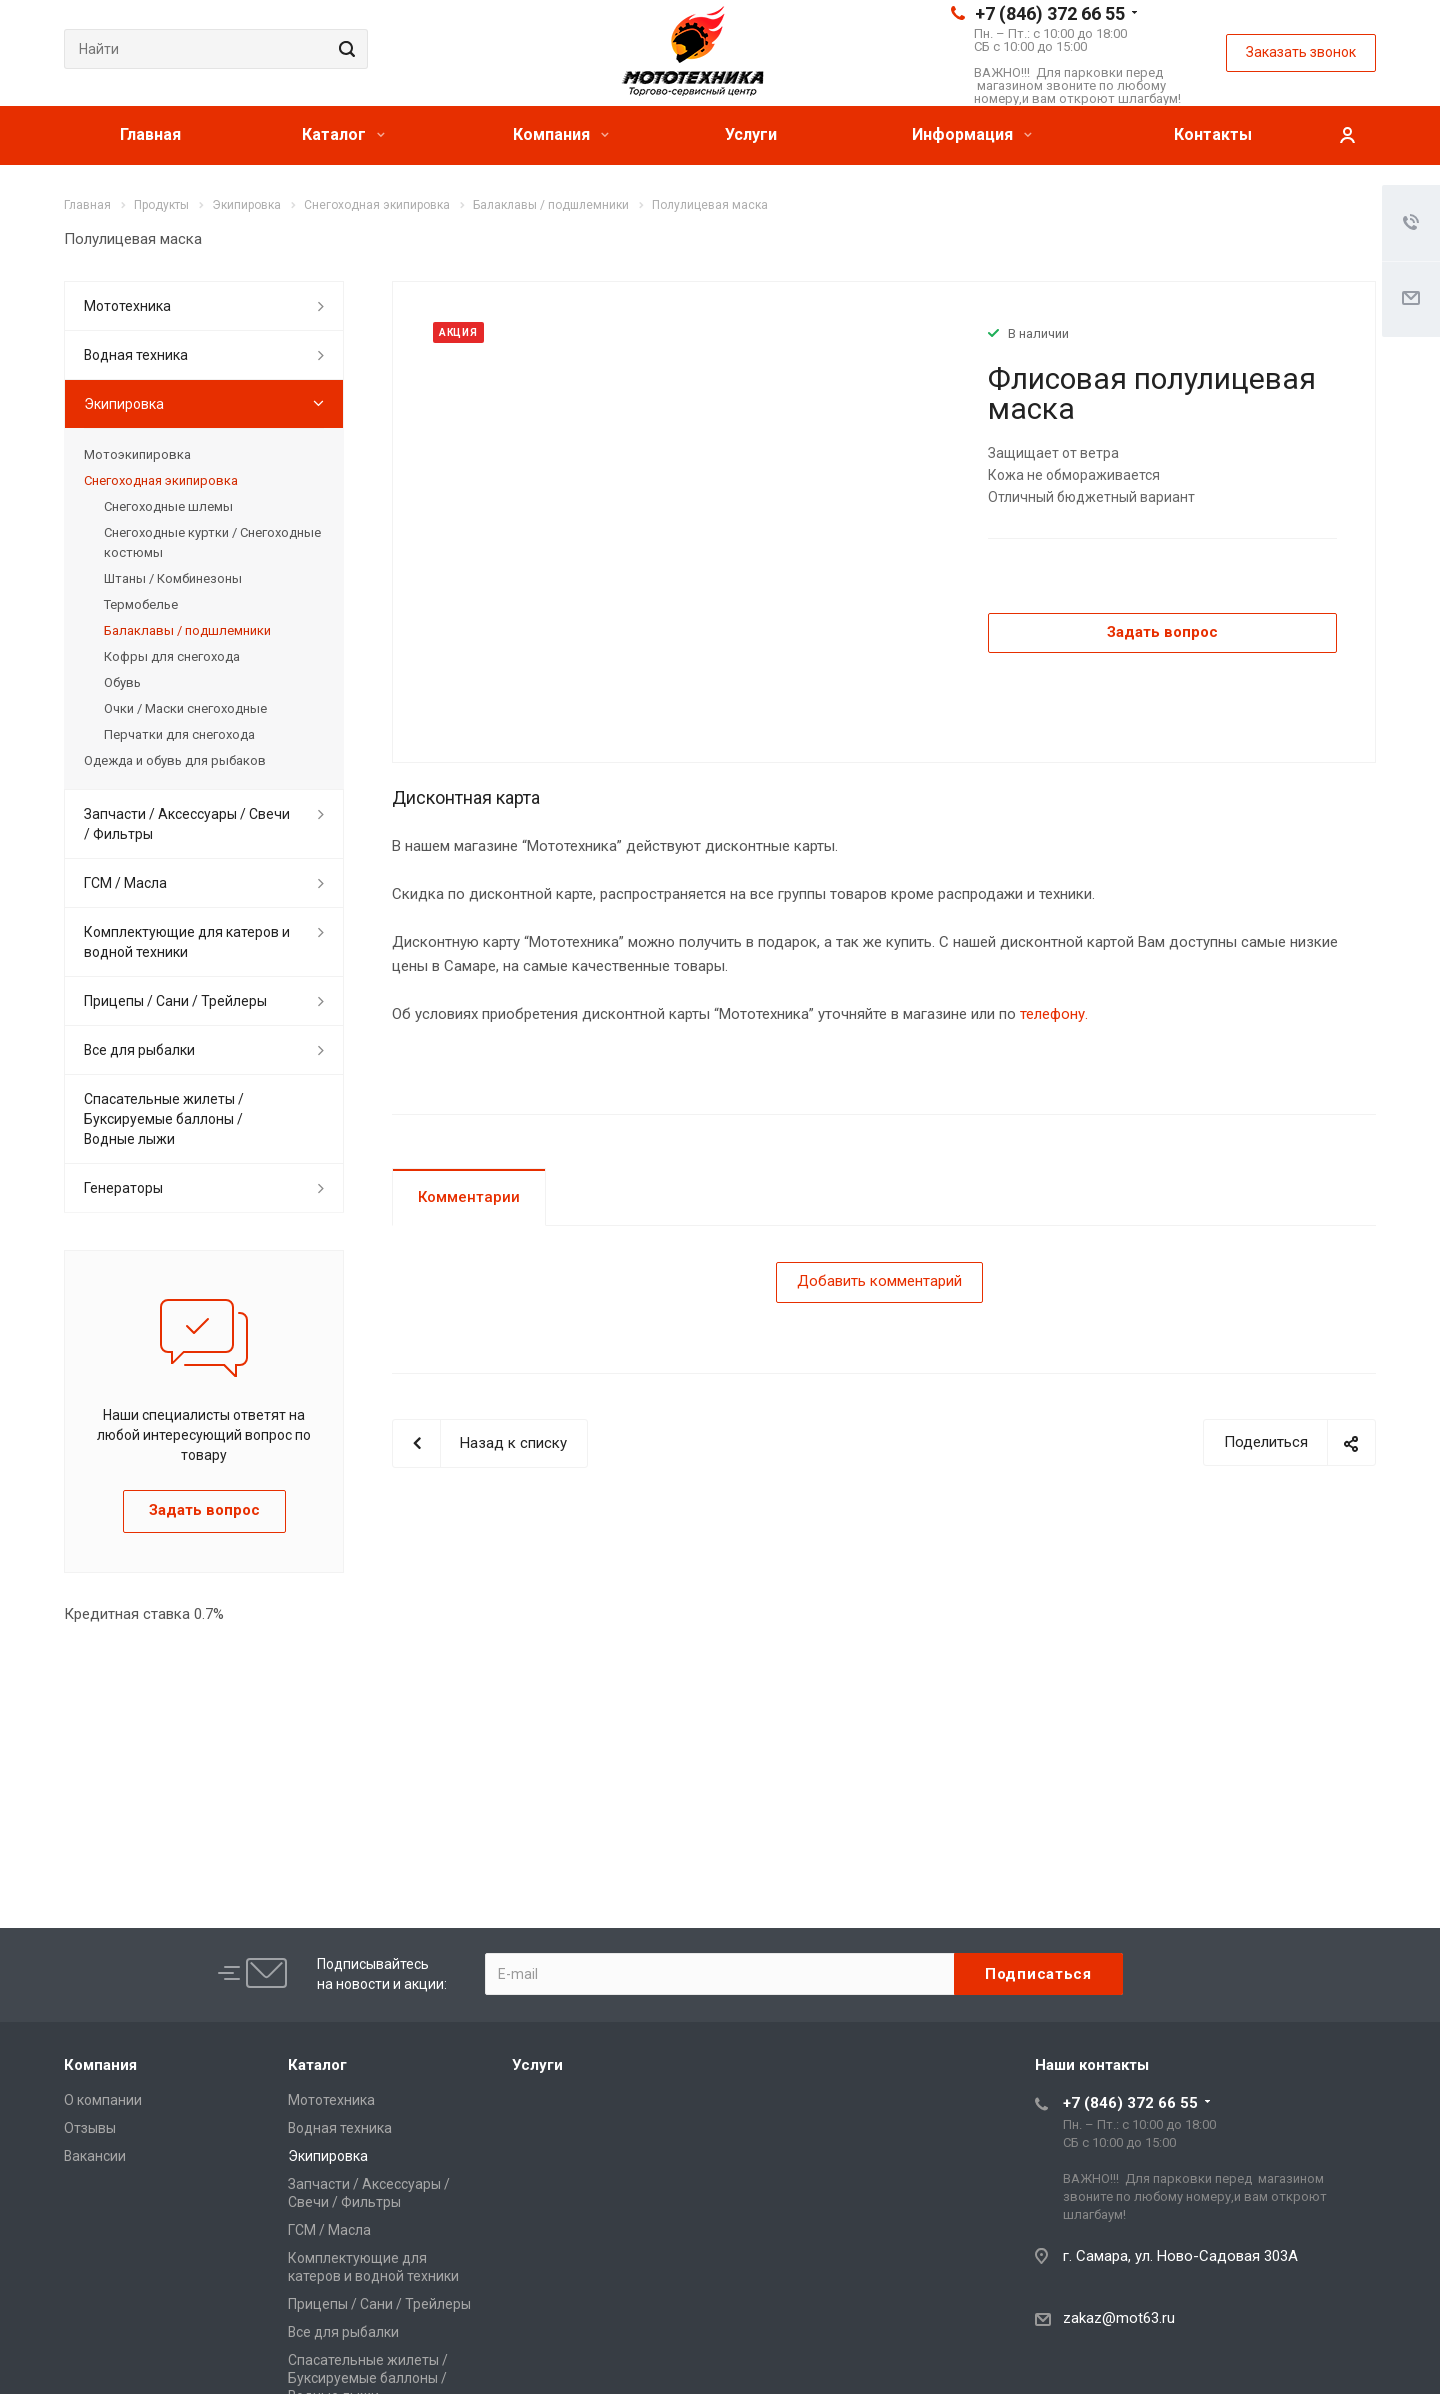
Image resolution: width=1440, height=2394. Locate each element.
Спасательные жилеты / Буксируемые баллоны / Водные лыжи (164, 1119)
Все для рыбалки (139, 1050)
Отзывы (90, 2128)
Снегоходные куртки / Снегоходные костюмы (212, 542)
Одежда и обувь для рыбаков (175, 760)
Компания (561, 134)
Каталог (343, 134)
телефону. (1054, 1014)
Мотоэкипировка (137, 454)
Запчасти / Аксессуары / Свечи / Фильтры (187, 824)
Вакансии (95, 2156)
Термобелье (141, 604)
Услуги (751, 134)
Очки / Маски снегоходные (185, 708)
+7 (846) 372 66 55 (1050, 13)
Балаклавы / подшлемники (187, 630)
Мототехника (127, 306)
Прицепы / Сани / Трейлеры (175, 1001)
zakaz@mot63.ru (1119, 2318)
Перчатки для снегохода (179, 734)
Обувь (122, 682)
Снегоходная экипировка (161, 480)
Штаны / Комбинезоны (173, 578)
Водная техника (136, 355)
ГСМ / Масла (125, 883)
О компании (103, 2100)
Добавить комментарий (879, 1281)
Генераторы (123, 1188)
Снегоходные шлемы (168, 506)
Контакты (1213, 134)
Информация (972, 134)
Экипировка (124, 404)
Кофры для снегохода (172, 656)
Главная (150, 134)
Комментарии (469, 1197)
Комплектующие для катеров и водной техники (187, 942)
